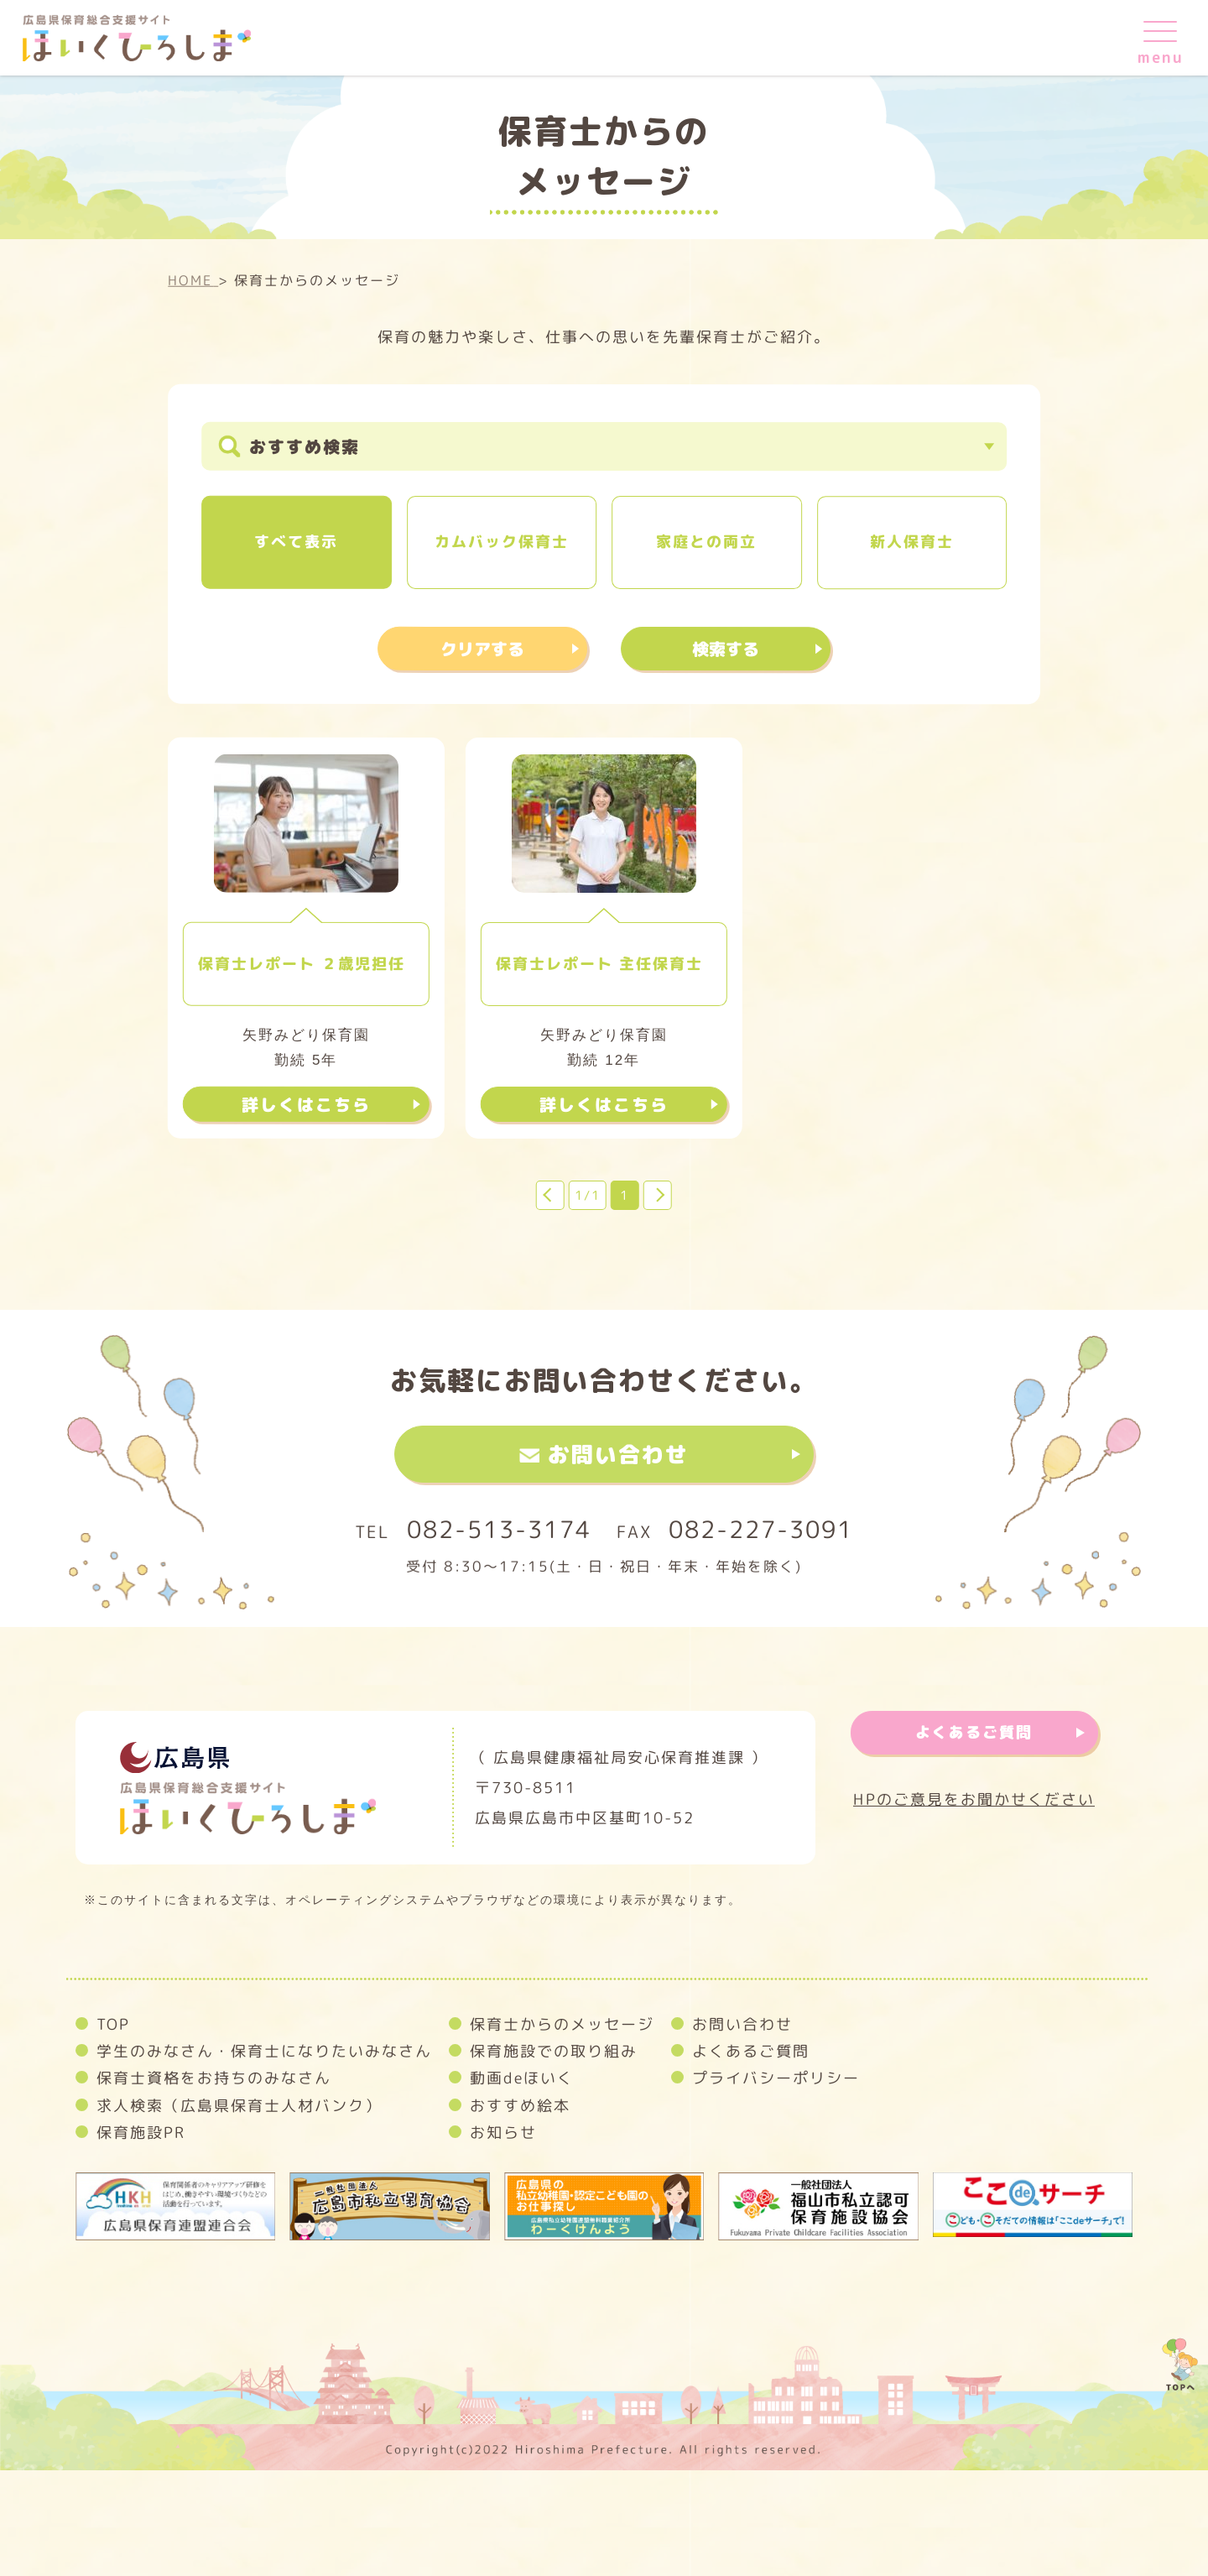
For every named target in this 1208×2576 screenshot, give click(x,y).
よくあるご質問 (974, 1732)
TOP (113, 2024)
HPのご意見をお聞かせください (974, 1799)
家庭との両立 (706, 541)
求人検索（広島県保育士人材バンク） (239, 2105)
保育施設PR (140, 2132)
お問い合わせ (618, 1454)
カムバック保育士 (502, 541)
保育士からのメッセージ (562, 2024)
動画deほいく (522, 2078)
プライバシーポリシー (776, 2078)
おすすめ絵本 (520, 2105)
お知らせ (503, 2132)
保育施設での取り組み (554, 2051)
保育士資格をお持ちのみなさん (213, 2078)
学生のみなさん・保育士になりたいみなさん (264, 2051)
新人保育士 (912, 541)
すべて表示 (296, 541)
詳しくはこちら (306, 1104)
